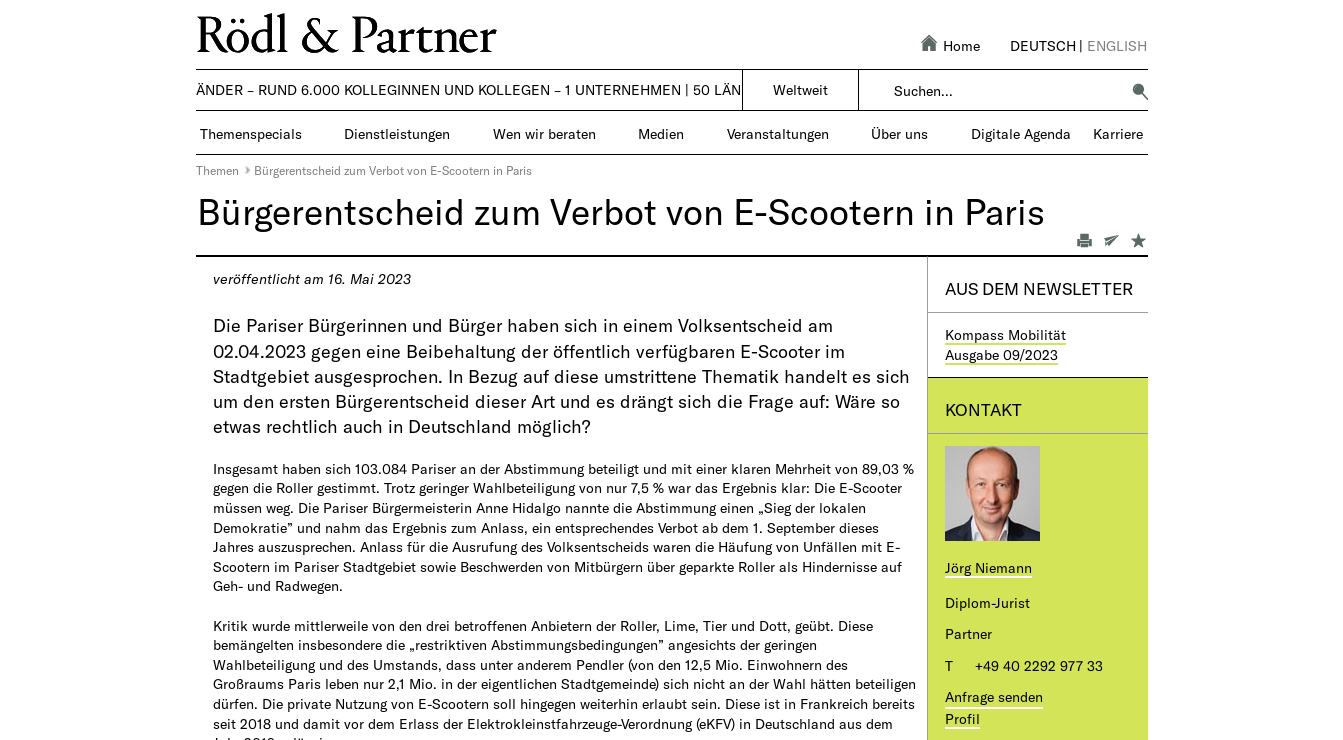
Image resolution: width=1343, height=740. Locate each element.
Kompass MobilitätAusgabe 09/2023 (1005, 344)
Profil (962, 718)
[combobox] (1006, 91)
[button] (1140, 91)
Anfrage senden (994, 696)
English (1117, 45)
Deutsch (1043, 45)
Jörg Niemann (988, 567)
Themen (217, 170)
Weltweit (800, 89)
